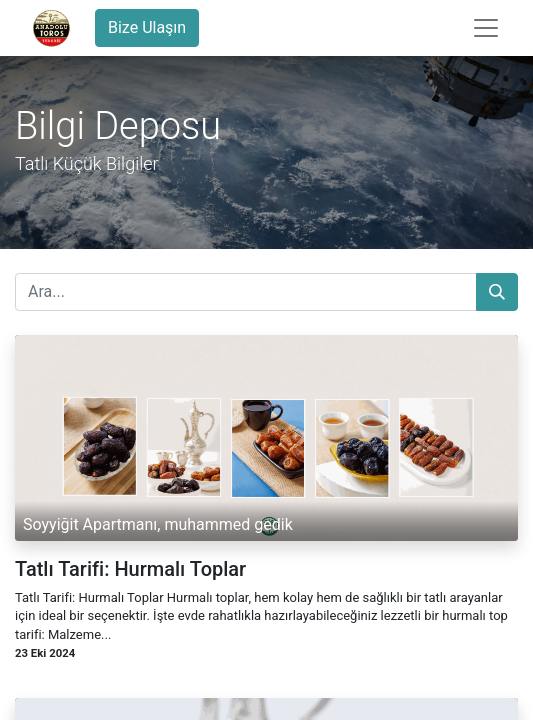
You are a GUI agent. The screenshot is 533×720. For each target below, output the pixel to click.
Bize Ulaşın (147, 27)
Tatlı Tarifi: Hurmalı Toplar (130, 569)
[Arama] (497, 292)
